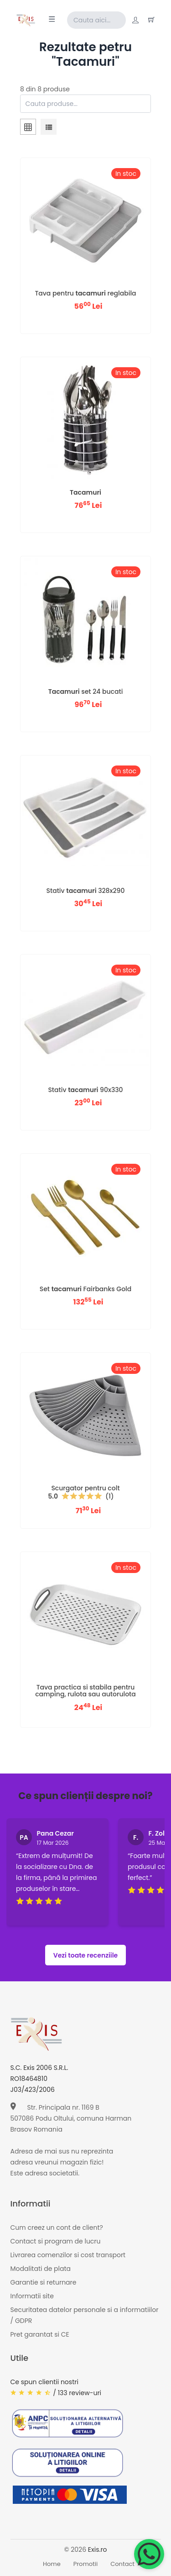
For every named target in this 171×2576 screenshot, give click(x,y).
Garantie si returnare (43, 2282)
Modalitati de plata (40, 2268)
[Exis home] (25, 20)
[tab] (28, 128)
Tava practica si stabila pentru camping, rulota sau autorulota (85, 1691)
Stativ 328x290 (85, 890)
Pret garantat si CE (39, 2334)
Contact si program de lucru (55, 2241)
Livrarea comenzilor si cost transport (68, 2254)
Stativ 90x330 (85, 1089)
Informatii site (32, 2296)
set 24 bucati (85, 691)
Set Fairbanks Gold (86, 1288)
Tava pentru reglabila (85, 293)
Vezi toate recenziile (85, 1955)
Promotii (85, 2564)
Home (52, 2564)
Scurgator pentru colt (85, 1488)
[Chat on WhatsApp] (149, 2554)
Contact (122, 2564)
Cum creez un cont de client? (56, 2227)
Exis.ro (97, 2549)
